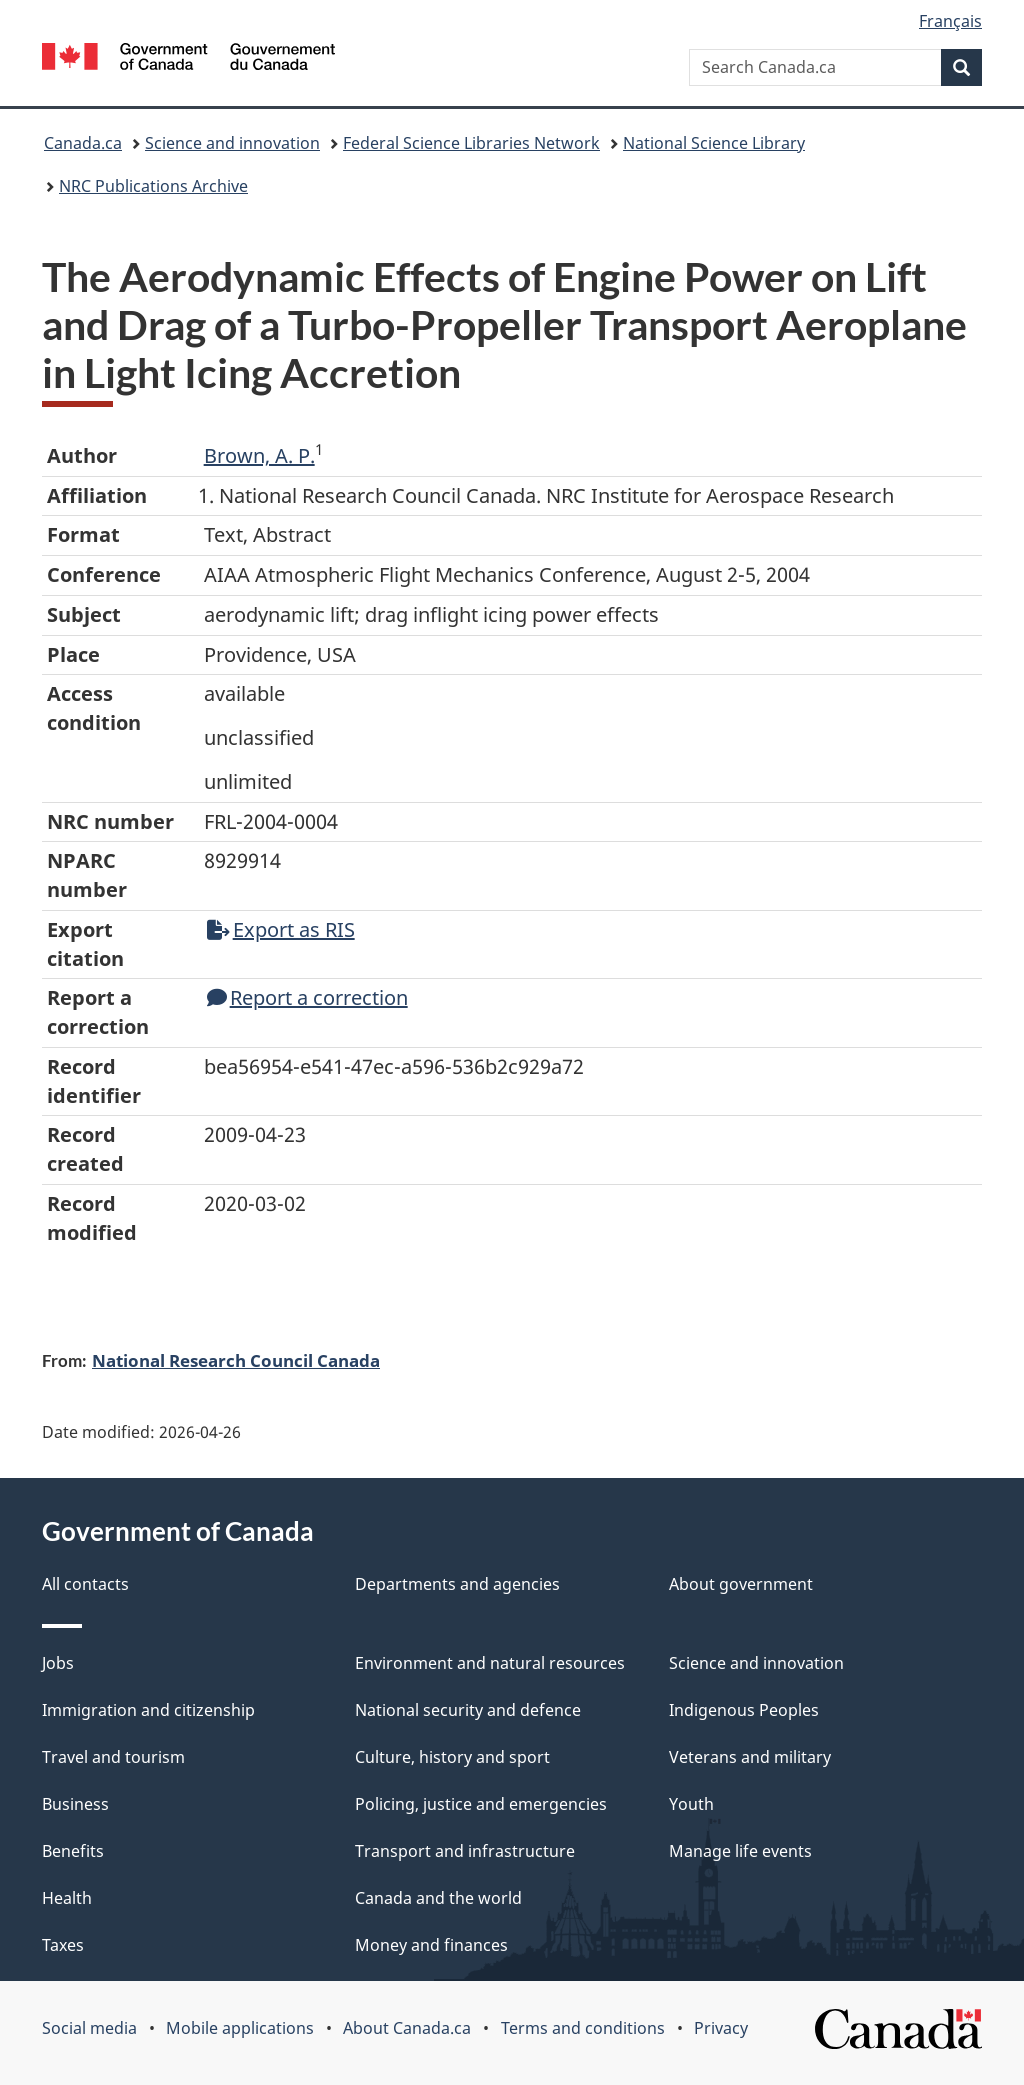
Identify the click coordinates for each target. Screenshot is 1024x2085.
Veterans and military (750, 1757)
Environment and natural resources (490, 1663)
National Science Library (714, 143)
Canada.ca (83, 143)
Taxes (63, 1945)
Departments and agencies (457, 1584)
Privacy (721, 2028)
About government (741, 1584)
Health (67, 1898)
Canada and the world (438, 1898)
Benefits (73, 1851)
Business (75, 1804)
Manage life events (740, 1851)
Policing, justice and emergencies (481, 1804)
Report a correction (307, 997)
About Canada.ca (407, 2028)
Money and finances (431, 1945)
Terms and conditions (583, 2028)
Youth (691, 1804)
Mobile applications (240, 2028)
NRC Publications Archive (153, 186)
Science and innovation (232, 143)
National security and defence (468, 1710)
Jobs (58, 1663)
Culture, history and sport (452, 1757)
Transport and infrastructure (465, 1851)
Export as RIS (281, 929)
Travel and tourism (113, 1757)
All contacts (85, 1584)
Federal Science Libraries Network (471, 143)
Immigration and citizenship (148, 1710)
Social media (89, 2028)
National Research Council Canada (236, 1360)
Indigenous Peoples (744, 1710)
